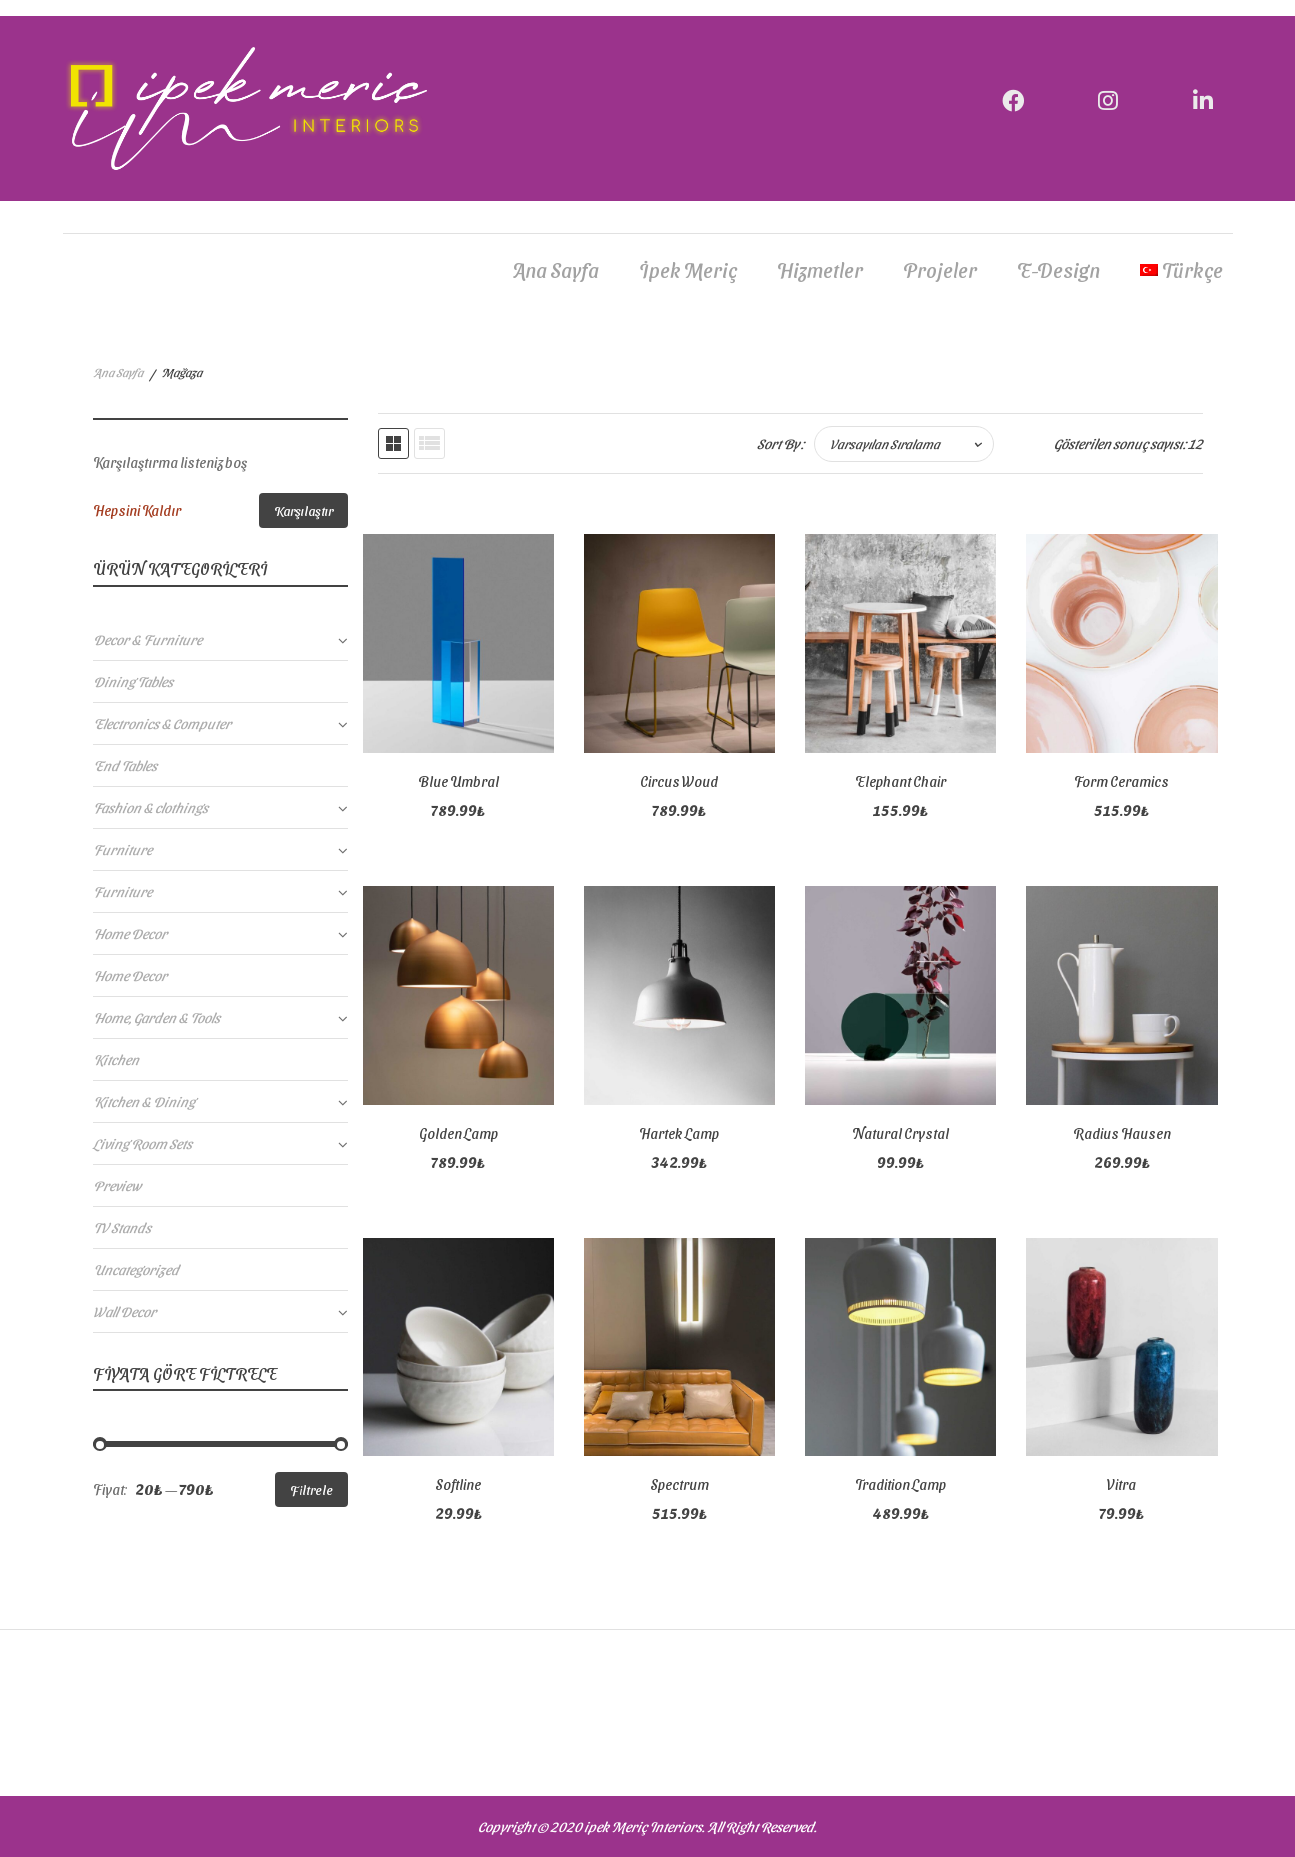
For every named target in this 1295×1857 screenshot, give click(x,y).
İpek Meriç (688, 270)
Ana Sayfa (555, 270)
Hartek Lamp (679, 1133)
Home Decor (130, 933)
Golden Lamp (458, 1133)
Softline (458, 1484)
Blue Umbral (458, 781)
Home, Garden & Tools (156, 1017)
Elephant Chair (900, 781)
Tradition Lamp (900, 1484)
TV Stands (122, 1227)
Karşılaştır (303, 510)
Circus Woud (679, 781)
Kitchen (116, 1059)
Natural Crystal (900, 1133)
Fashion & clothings (150, 807)
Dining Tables (133, 681)
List (429, 443)
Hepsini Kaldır (137, 510)
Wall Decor (124, 1311)
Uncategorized (136, 1269)
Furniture (122, 849)
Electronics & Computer (162, 723)
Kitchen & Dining (144, 1101)
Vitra (1121, 1484)
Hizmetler (820, 270)
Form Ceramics (1121, 781)
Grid (393, 443)
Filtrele (311, 1489)
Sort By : (780, 443)
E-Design (1058, 270)
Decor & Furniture (147, 639)
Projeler (940, 270)
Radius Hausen (1122, 1133)
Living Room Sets (142, 1143)
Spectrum (679, 1484)
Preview (117, 1185)
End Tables (125, 765)
